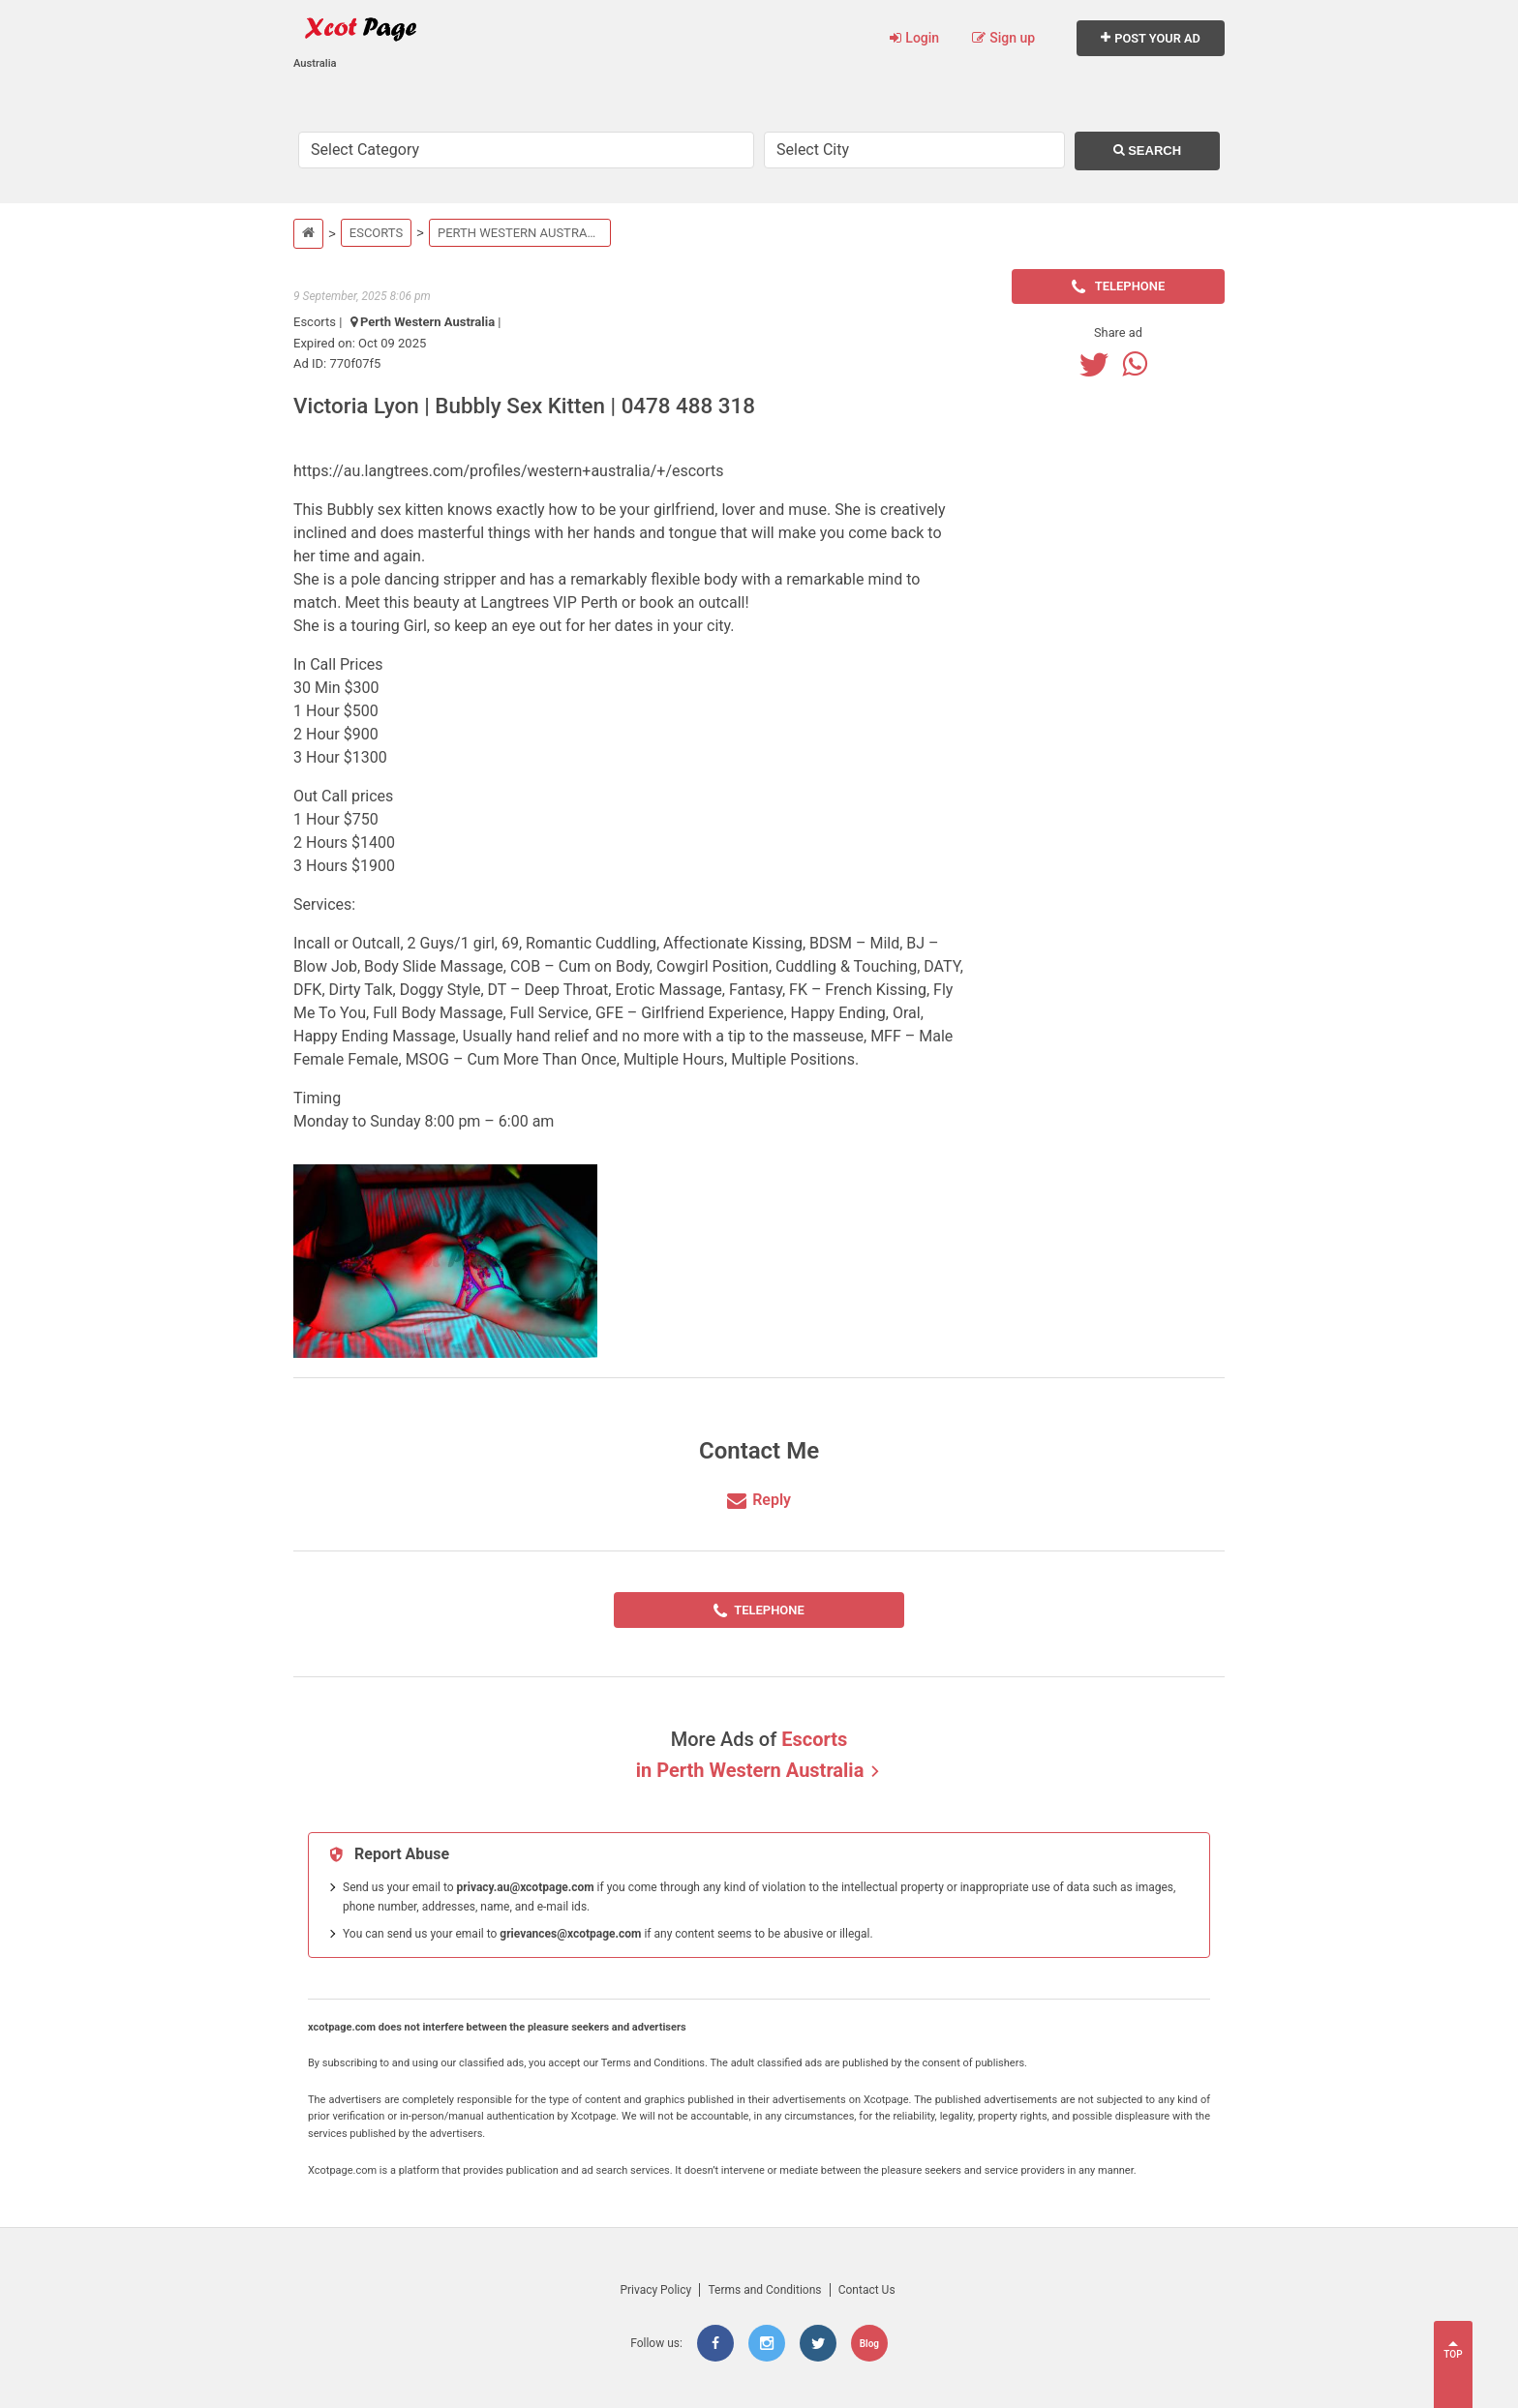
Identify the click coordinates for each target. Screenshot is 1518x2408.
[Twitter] (1098, 363)
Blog (869, 2343)
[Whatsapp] (1139, 363)
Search (1147, 150)
